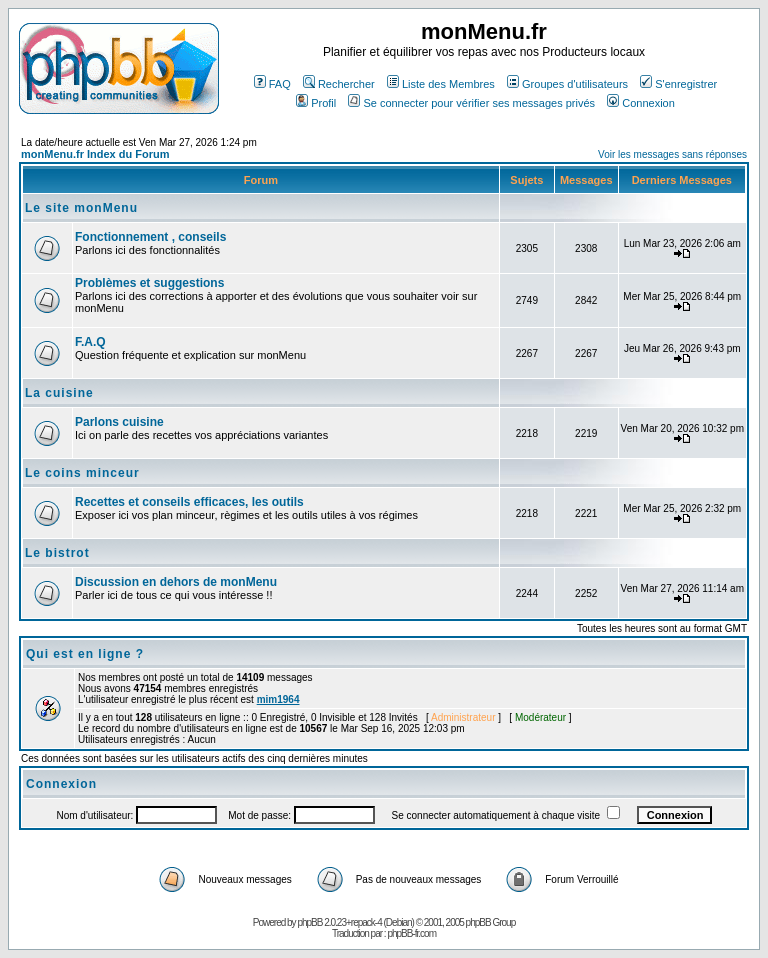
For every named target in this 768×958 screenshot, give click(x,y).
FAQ (272, 84)
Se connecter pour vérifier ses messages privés (471, 103)
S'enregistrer (678, 84)
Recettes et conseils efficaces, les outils (189, 502)
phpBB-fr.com (411, 933)
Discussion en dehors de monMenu (176, 582)
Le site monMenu (81, 208)
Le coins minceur (82, 473)
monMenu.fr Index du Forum (95, 154)
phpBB (309, 922)
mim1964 (278, 699)
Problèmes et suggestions (149, 283)
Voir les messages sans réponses (672, 154)
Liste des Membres (441, 84)
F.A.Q (90, 342)
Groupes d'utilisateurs (567, 84)
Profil (316, 103)
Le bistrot (57, 553)
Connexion (641, 103)
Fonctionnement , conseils (150, 237)
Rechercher (339, 84)
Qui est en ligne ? (85, 654)
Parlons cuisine (119, 422)
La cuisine (59, 393)
